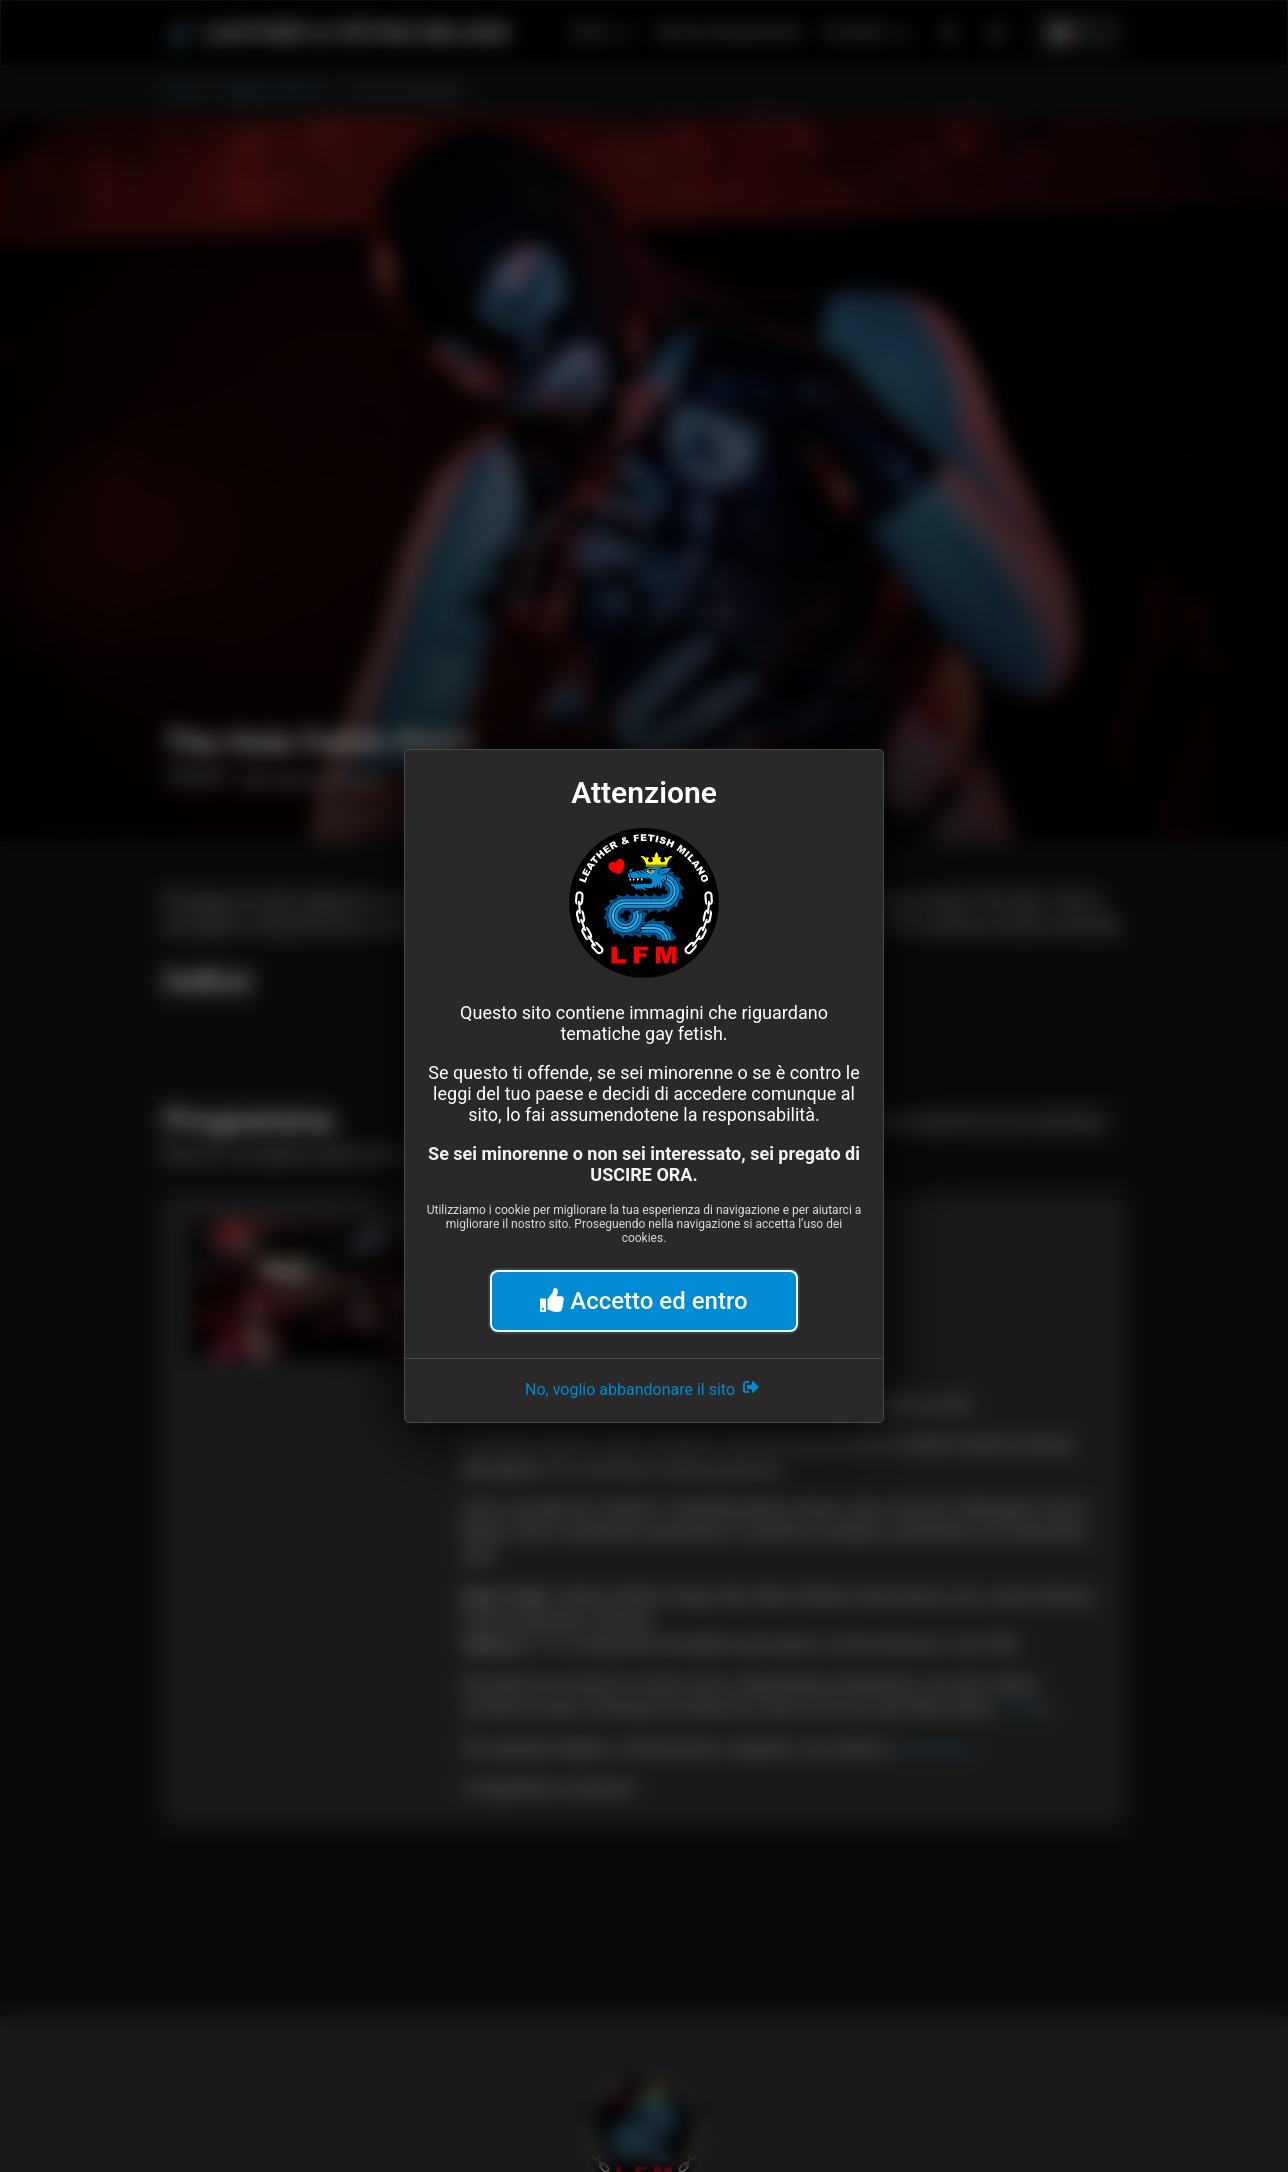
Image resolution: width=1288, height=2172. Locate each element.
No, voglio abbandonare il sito (644, 1387)
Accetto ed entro (643, 1301)
